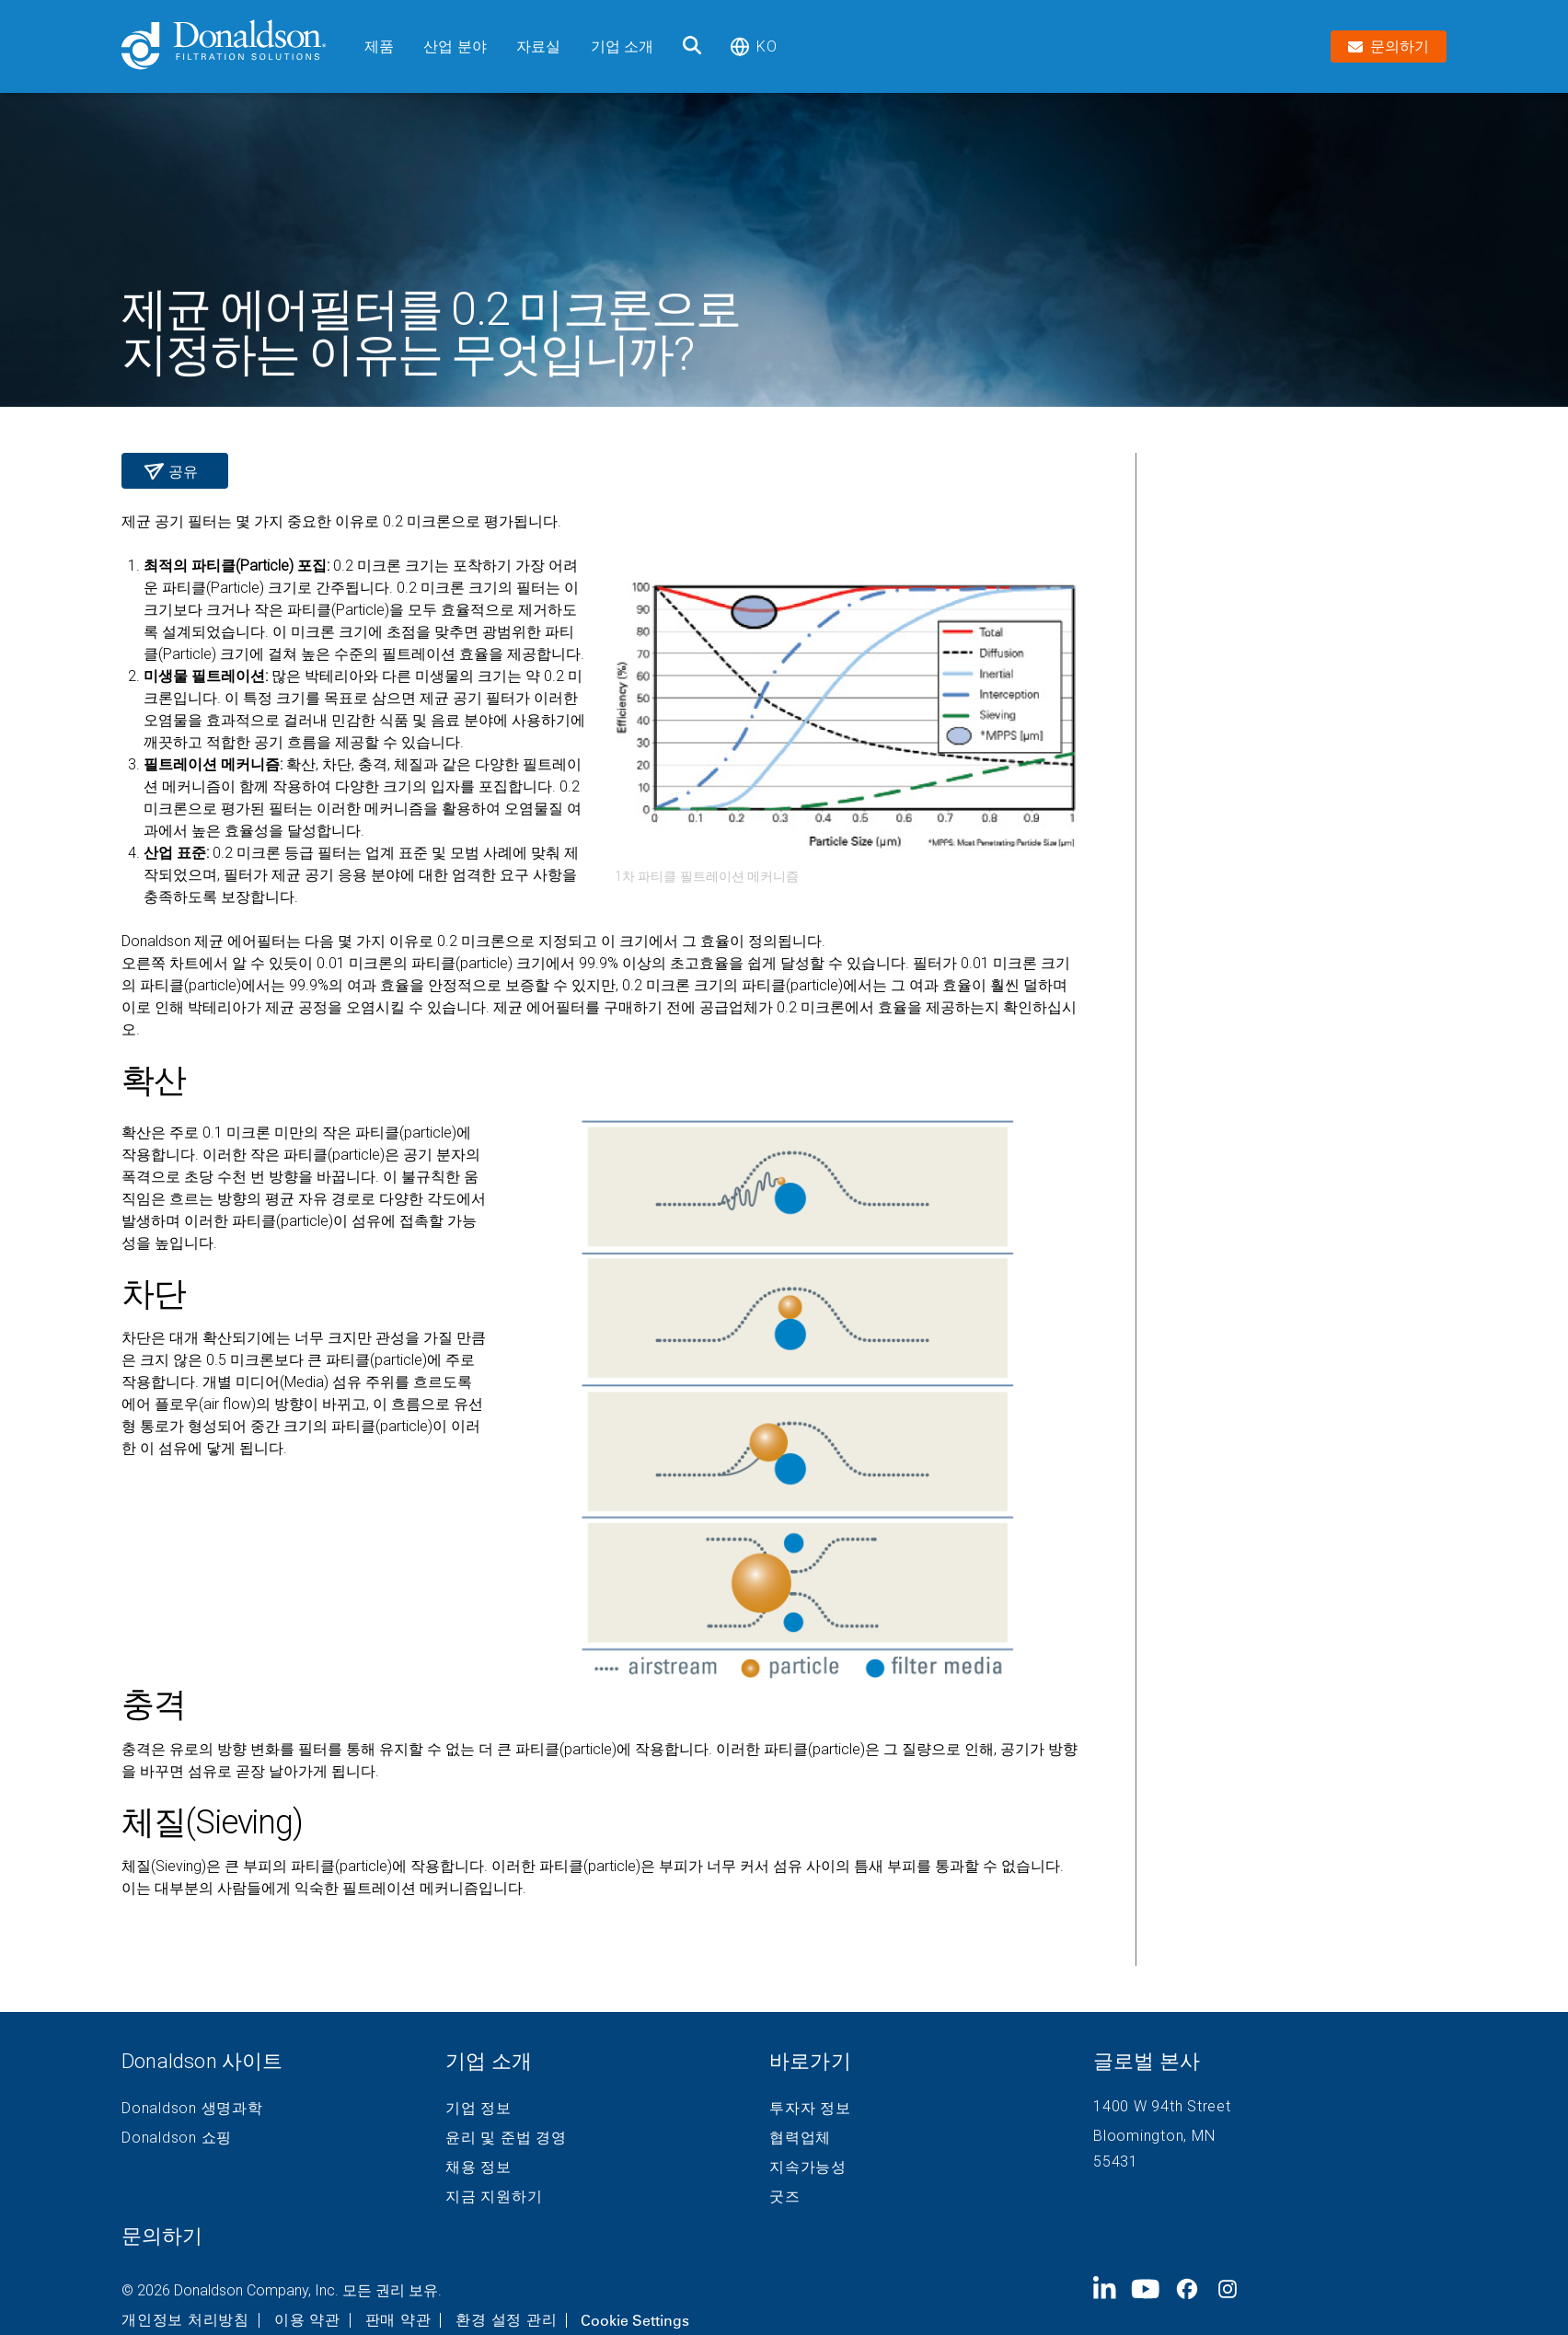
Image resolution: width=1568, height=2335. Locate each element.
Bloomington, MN (1154, 2135)
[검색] (692, 46)
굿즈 (785, 2197)
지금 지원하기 (493, 2197)
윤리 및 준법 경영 (506, 2138)
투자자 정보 (810, 2108)
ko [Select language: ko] (753, 46)
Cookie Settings (635, 2320)
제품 (379, 46)
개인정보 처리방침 (185, 2320)
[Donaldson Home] (235, 46)
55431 (1115, 2161)
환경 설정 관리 (506, 2320)
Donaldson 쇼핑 (176, 2138)
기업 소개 (622, 46)
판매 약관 (398, 2320)
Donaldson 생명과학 (192, 2108)
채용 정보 (478, 2167)
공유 (181, 471)
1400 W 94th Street (1162, 2106)
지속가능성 (808, 2167)
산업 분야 (455, 46)
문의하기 (161, 2236)
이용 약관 (307, 2320)
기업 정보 (478, 2108)
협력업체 (800, 2138)
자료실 (538, 46)
